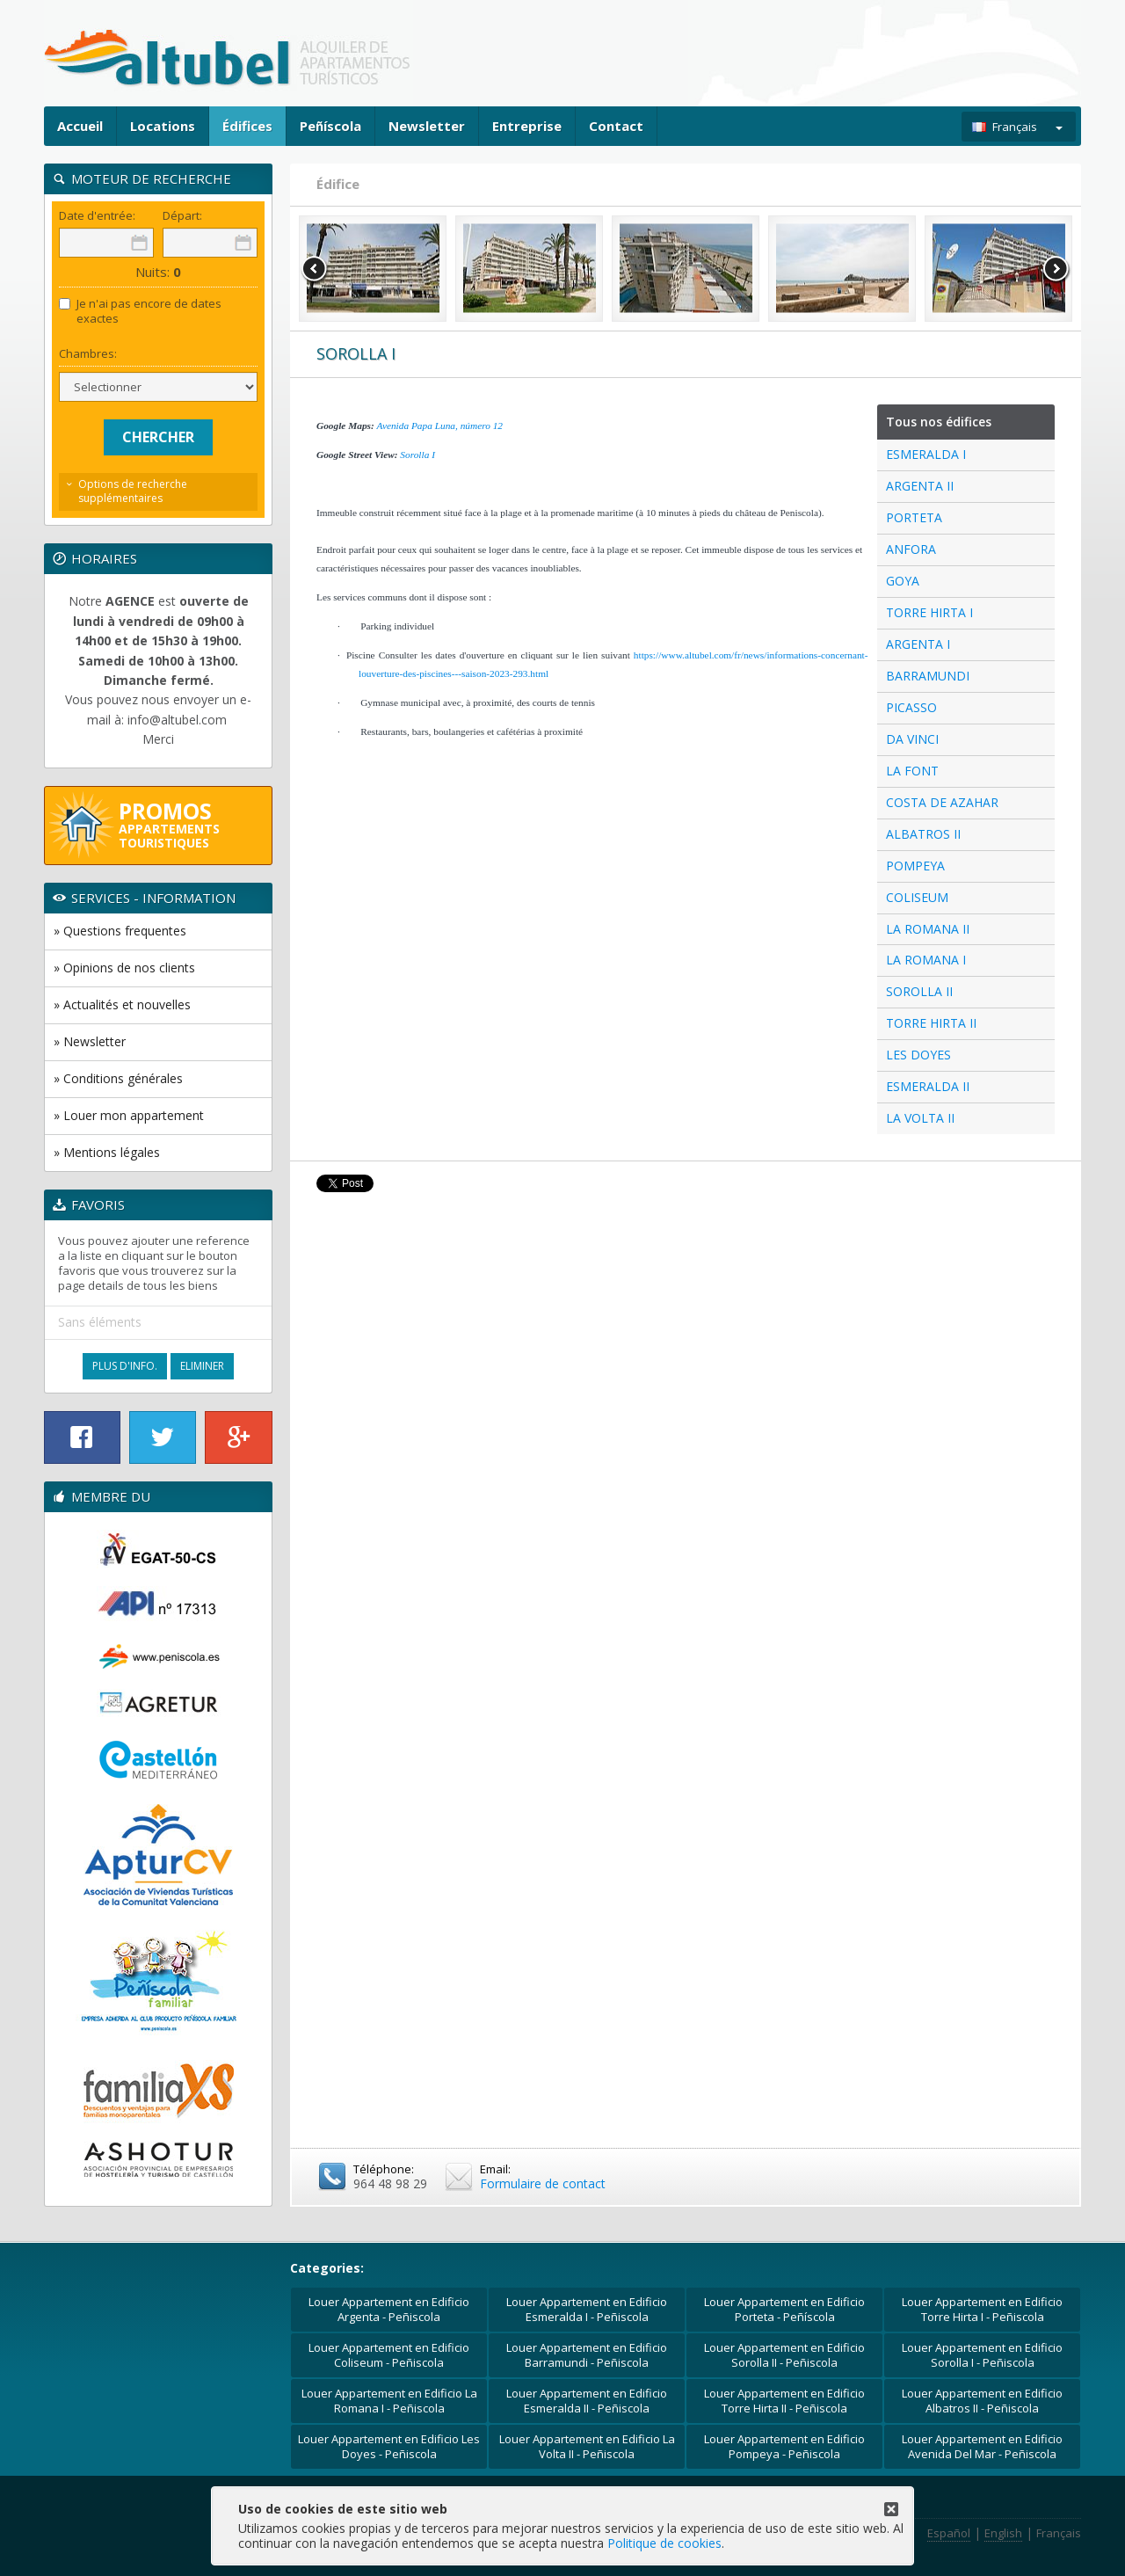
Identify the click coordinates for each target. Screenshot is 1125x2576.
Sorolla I (417, 454)
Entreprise (527, 126)
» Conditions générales (118, 1078)
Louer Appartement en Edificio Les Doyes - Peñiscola (389, 2446)
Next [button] (1056, 269)
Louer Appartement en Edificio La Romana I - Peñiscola (389, 2400)
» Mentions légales (107, 1152)
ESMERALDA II (927, 1086)
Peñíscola (330, 126)
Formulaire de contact (543, 2183)
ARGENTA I (918, 644)
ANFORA (911, 549)
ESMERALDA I (926, 454)
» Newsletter (90, 1041)
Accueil (80, 126)
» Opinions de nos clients (124, 967)
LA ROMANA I (926, 959)
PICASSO (911, 707)
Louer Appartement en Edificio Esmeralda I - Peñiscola (586, 2309)
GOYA (902, 580)
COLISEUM (917, 897)
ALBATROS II (923, 834)
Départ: (182, 215)
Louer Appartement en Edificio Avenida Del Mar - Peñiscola (982, 2446)
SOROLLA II (919, 991)
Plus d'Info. (124, 1365)
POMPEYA (915, 865)
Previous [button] (314, 269)
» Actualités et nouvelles (122, 1004)
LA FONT (912, 770)
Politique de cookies (664, 2543)
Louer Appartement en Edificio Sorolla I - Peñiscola (982, 2355)
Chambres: (88, 353)
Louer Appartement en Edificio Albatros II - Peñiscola (982, 2400)
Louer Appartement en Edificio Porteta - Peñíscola (784, 2309)
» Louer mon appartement (129, 1115)
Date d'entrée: (97, 215)
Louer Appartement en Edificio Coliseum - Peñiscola (388, 2355)
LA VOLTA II (920, 1118)
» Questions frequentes (120, 930)
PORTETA (914, 517)
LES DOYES (918, 1054)
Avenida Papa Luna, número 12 (440, 425)
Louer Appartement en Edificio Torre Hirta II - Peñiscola (784, 2400)
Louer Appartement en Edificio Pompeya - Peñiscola (784, 2446)
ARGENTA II (920, 485)
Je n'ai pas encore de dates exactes (140, 311)
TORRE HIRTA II (931, 1023)
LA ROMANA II (927, 929)
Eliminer (202, 1365)
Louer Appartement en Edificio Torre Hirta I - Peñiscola (982, 2309)
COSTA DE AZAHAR (942, 802)
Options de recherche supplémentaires (132, 491)
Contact (616, 126)
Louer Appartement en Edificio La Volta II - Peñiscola (587, 2446)
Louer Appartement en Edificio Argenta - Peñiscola (388, 2309)
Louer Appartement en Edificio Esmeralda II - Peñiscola (586, 2400)
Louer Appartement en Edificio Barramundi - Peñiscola (586, 2355)
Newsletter (426, 126)
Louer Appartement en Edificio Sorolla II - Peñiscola (784, 2355)
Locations (162, 126)
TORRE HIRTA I (929, 612)
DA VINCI (912, 739)
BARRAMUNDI (927, 675)
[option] (372, 268)
